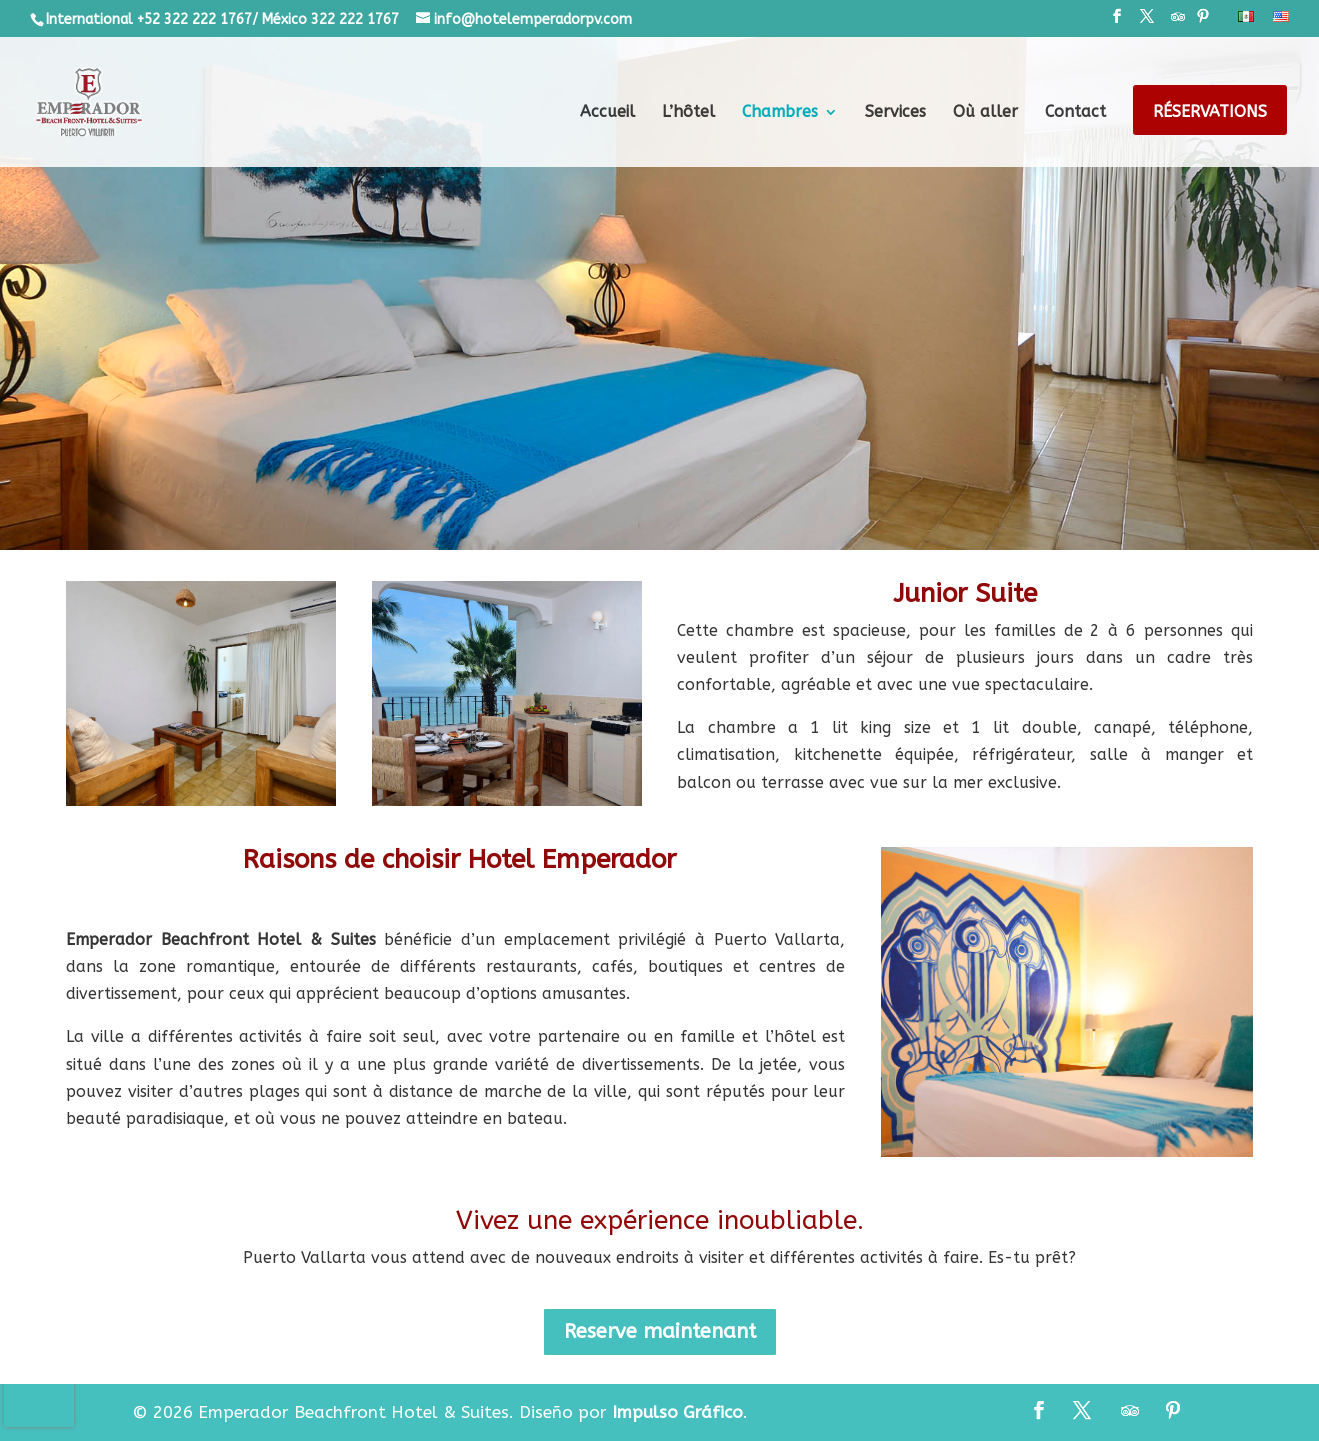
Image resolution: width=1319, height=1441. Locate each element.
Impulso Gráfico (677, 1412)
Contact (1075, 113)
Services (895, 113)
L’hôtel (688, 113)
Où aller (985, 113)
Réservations (1210, 113)
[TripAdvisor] (1178, 22)
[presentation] (39, 1397)
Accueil (607, 113)
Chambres (780, 113)
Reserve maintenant (660, 1331)
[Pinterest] (1203, 22)
